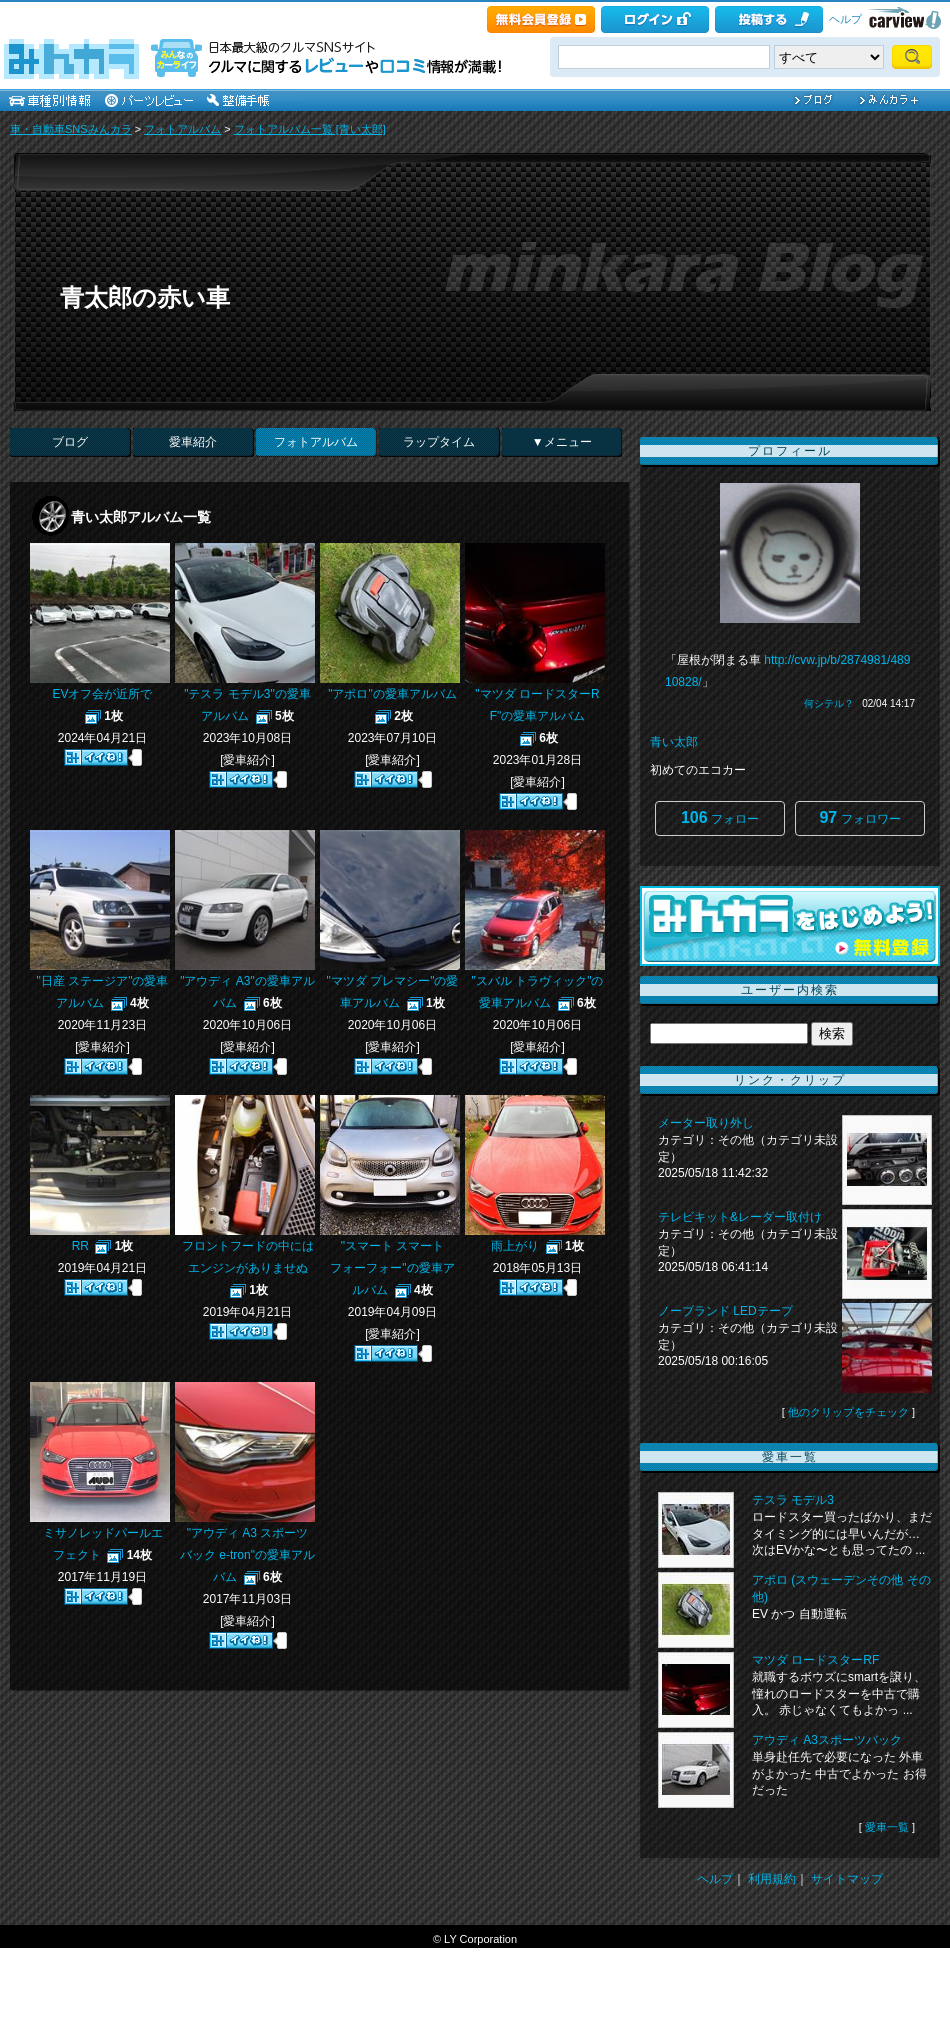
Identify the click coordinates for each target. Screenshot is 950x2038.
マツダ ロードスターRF (815, 1660)
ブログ (70, 442)
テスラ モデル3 (793, 1500)
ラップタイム (439, 442)
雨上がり (515, 1246)
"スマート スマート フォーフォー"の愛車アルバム (393, 1268)
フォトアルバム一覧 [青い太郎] (310, 129)
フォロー (720, 817)
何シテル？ (829, 703)
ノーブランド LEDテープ (725, 1311)
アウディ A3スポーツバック (827, 1740)
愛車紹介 (193, 442)
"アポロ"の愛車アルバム (392, 694)
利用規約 (772, 1879)
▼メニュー (562, 442)
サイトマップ (847, 1879)
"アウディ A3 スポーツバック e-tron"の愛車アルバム (247, 1555)
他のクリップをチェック (848, 1412)
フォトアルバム (182, 129)
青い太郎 (674, 742)
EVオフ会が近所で (102, 694)
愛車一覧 (887, 1827)
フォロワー (859, 817)
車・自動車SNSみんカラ (71, 129)
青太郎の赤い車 (145, 297)
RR (80, 1246)
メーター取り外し (706, 1123)
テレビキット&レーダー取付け (740, 1217)
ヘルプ (845, 19)
